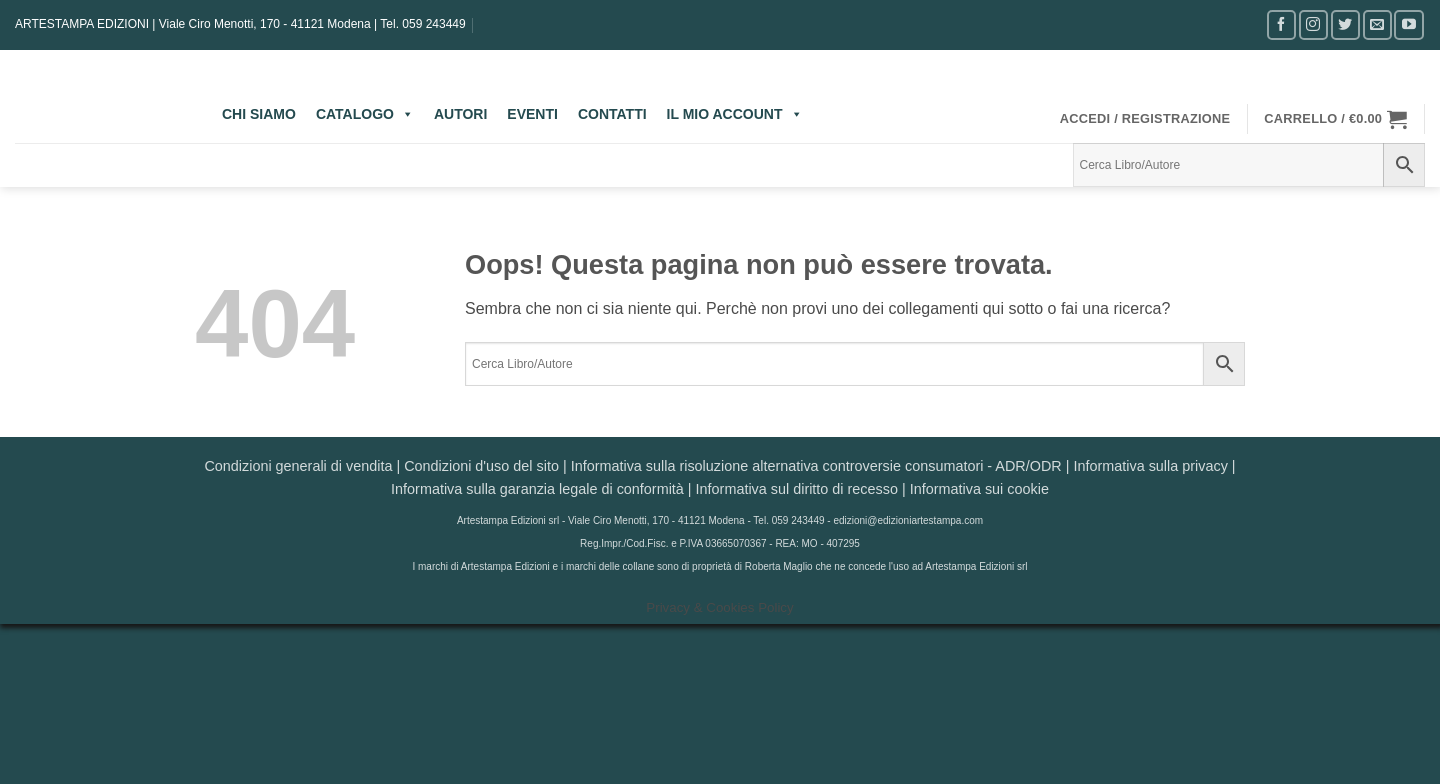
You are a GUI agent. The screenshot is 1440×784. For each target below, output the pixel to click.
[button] (1145, 119)
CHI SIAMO (259, 114)
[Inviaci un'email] (1377, 24)
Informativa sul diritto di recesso (797, 489)
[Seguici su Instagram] (1313, 24)
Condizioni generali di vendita (298, 466)
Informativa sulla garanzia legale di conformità (537, 489)
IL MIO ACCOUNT (735, 114)
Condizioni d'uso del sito (481, 466)
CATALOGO (365, 114)
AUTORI (460, 114)
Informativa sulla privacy (1150, 466)
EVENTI (532, 114)
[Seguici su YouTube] (1408, 24)
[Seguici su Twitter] (1345, 24)
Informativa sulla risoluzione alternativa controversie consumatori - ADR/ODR (816, 466)
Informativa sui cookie (979, 489)
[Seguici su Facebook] (1281, 24)
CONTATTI (612, 114)
